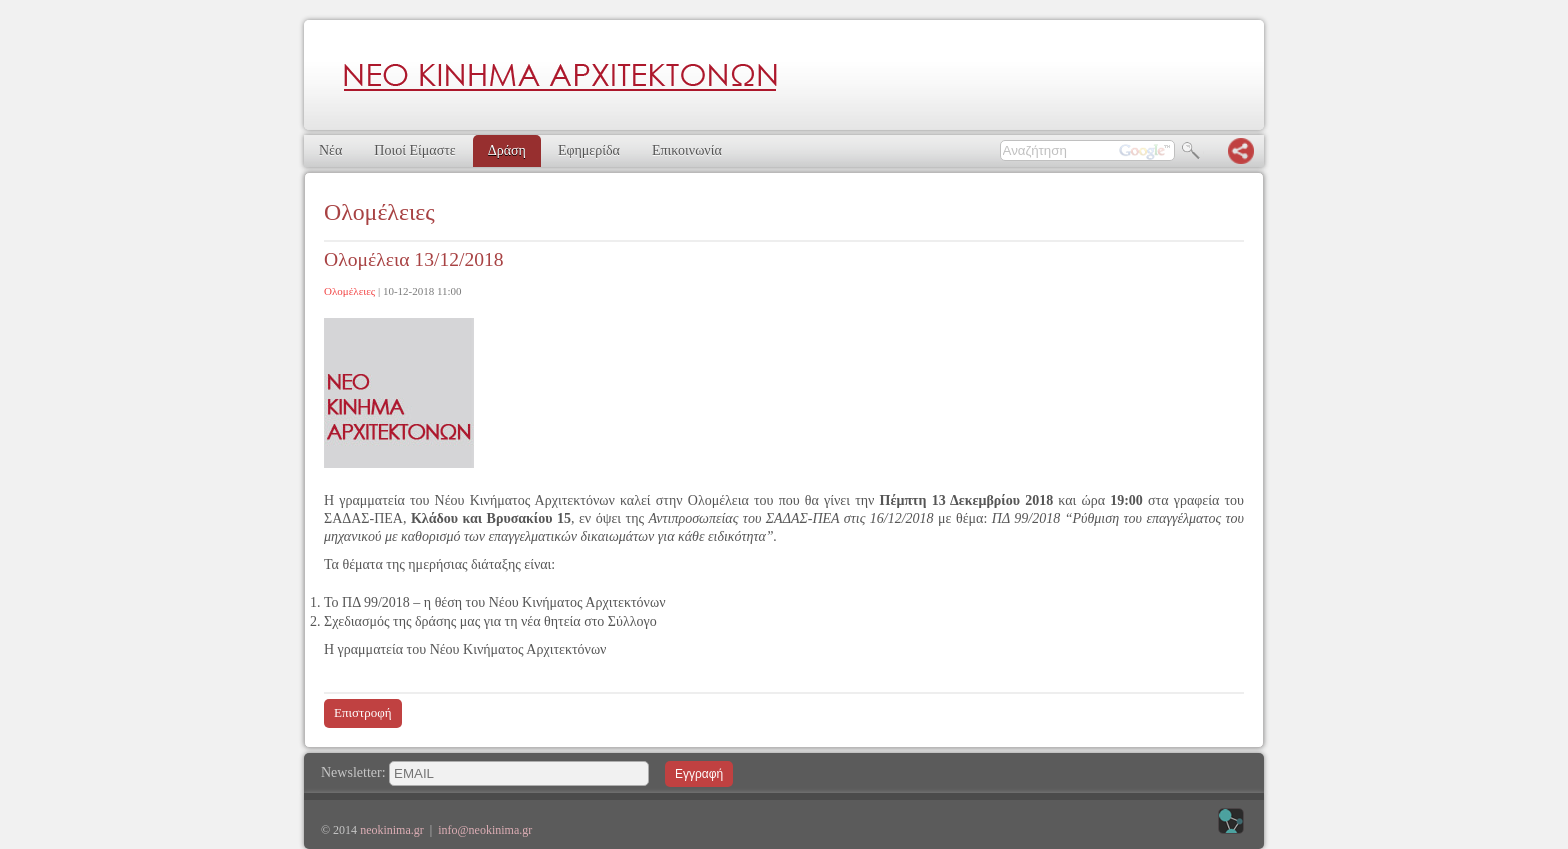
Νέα (330, 150)
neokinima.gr (392, 830)
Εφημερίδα (589, 150)
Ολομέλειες (349, 291)
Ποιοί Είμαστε (414, 150)
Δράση (507, 150)
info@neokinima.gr (485, 830)
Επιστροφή (363, 712)
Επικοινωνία (687, 150)
